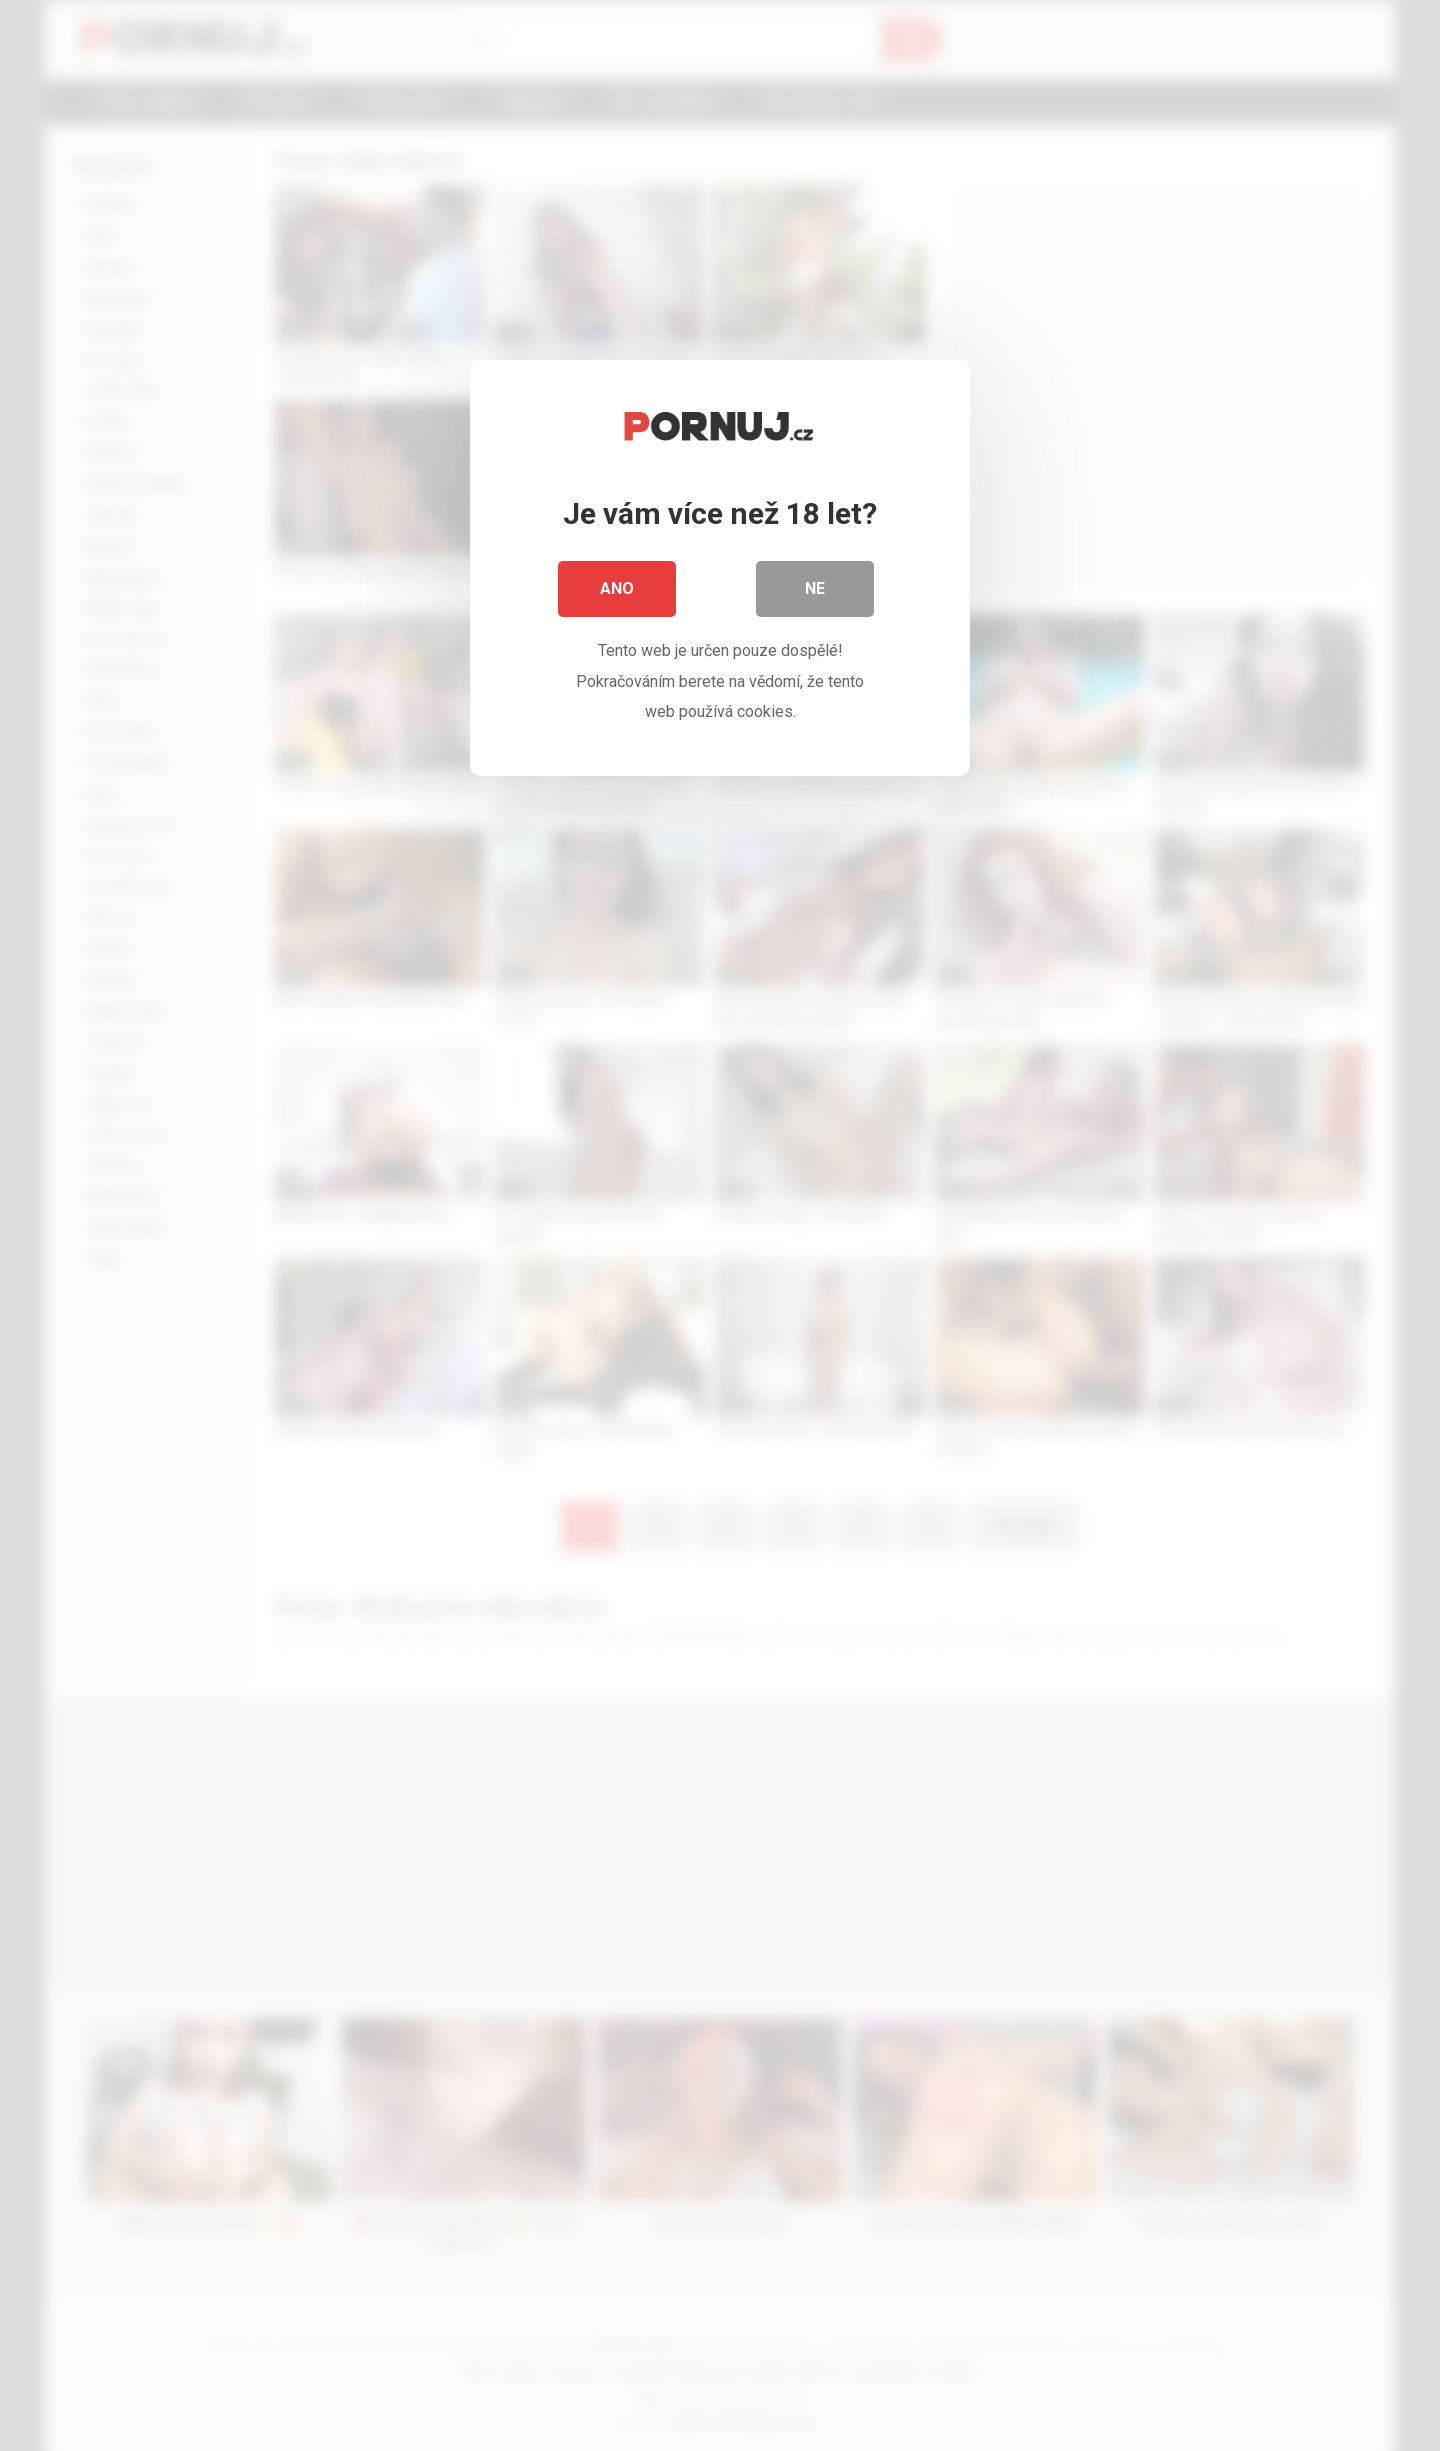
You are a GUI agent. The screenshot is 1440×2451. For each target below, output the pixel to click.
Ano (617, 589)
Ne (815, 589)
